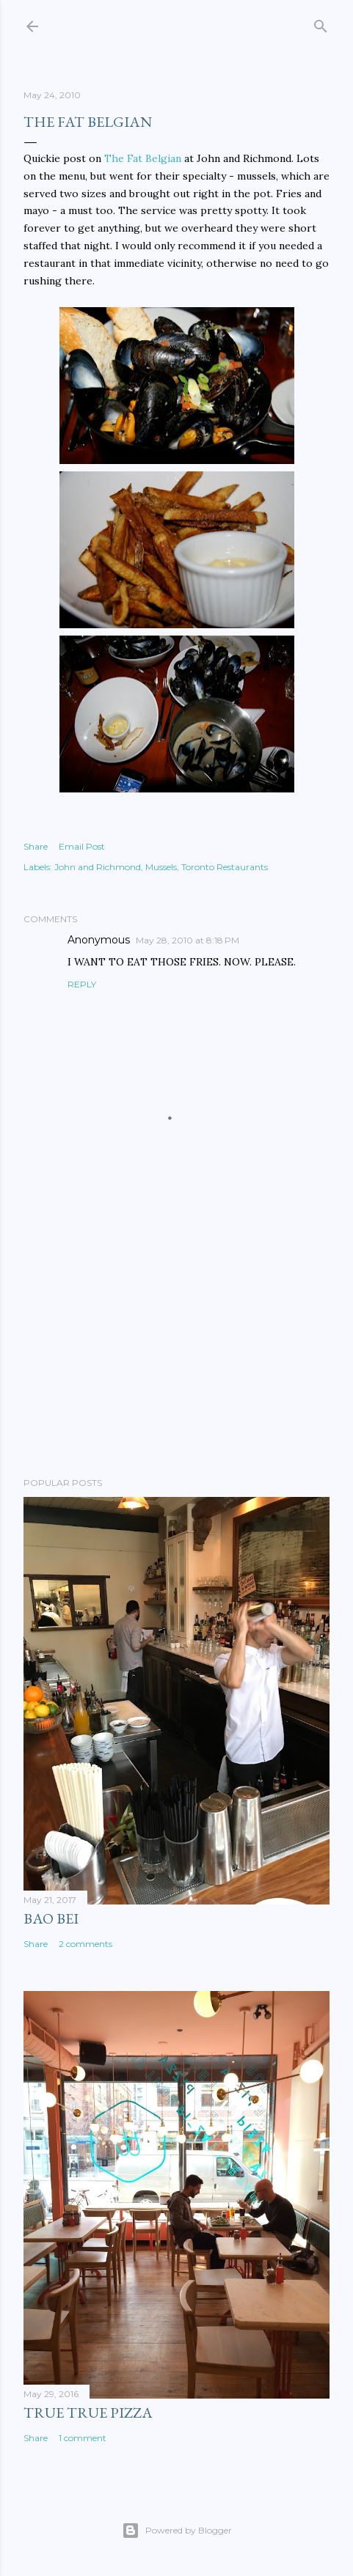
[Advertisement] (176, 1337)
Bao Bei (51, 1918)
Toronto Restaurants (224, 866)
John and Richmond (97, 866)
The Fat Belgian (142, 158)
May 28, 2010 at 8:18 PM (187, 940)
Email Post (82, 846)
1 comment (82, 2437)
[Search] (321, 23)
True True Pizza (88, 2412)
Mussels (161, 866)
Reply (82, 984)
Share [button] (35, 846)
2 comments (85, 1943)
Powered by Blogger (177, 2530)
